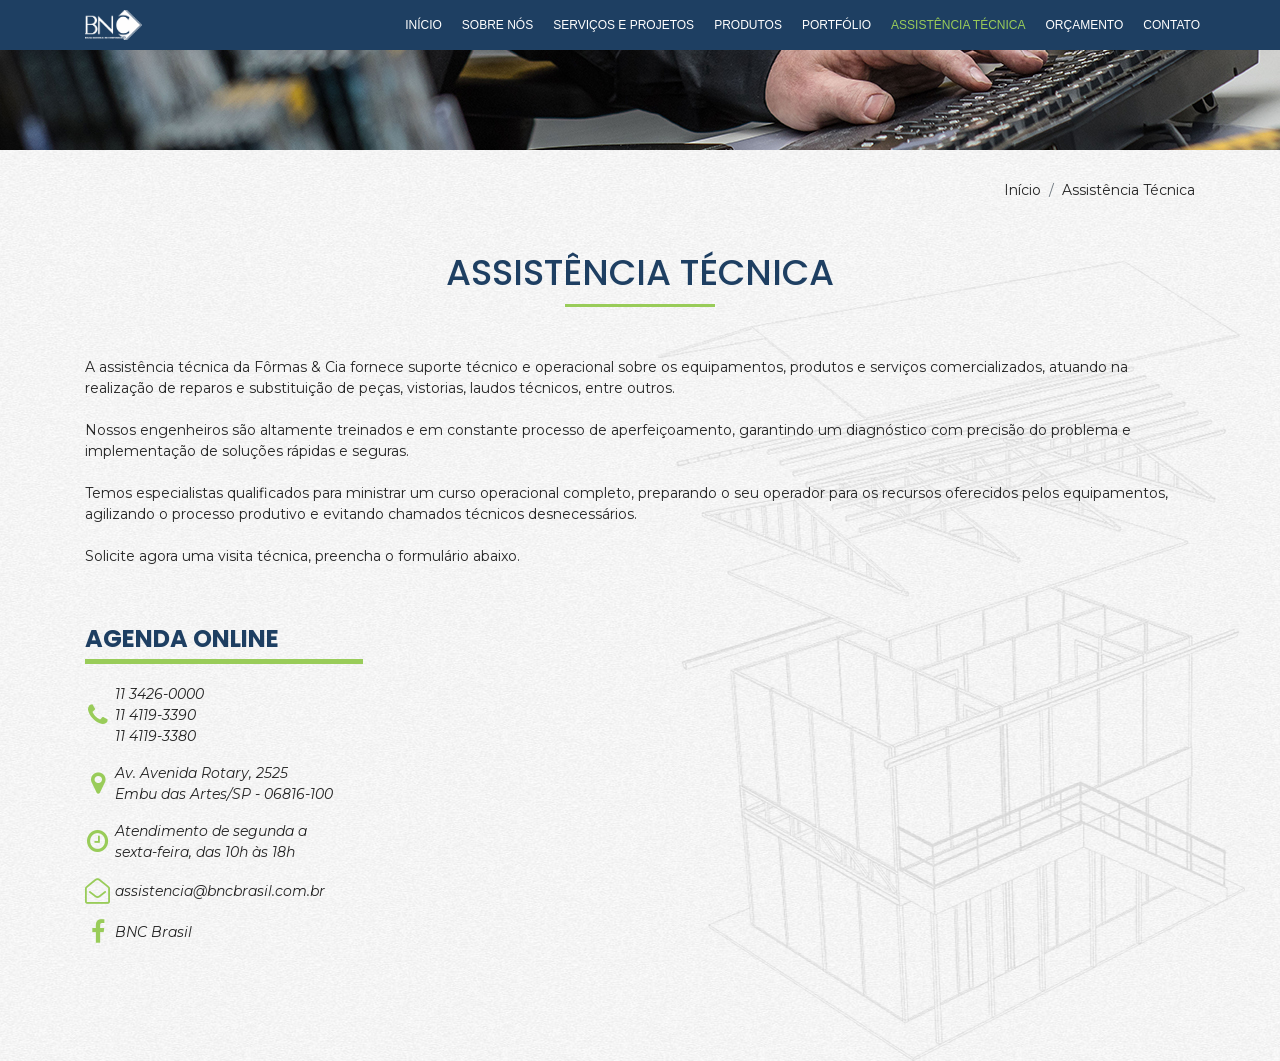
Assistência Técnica (958, 25)
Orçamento (1085, 25)
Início (423, 25)
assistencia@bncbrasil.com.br (220, 891)
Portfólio (836, 25)
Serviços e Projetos (623, 25)
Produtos (748, 25)
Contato (1171, 25)
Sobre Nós (497, 25)
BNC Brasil (153, 932)
